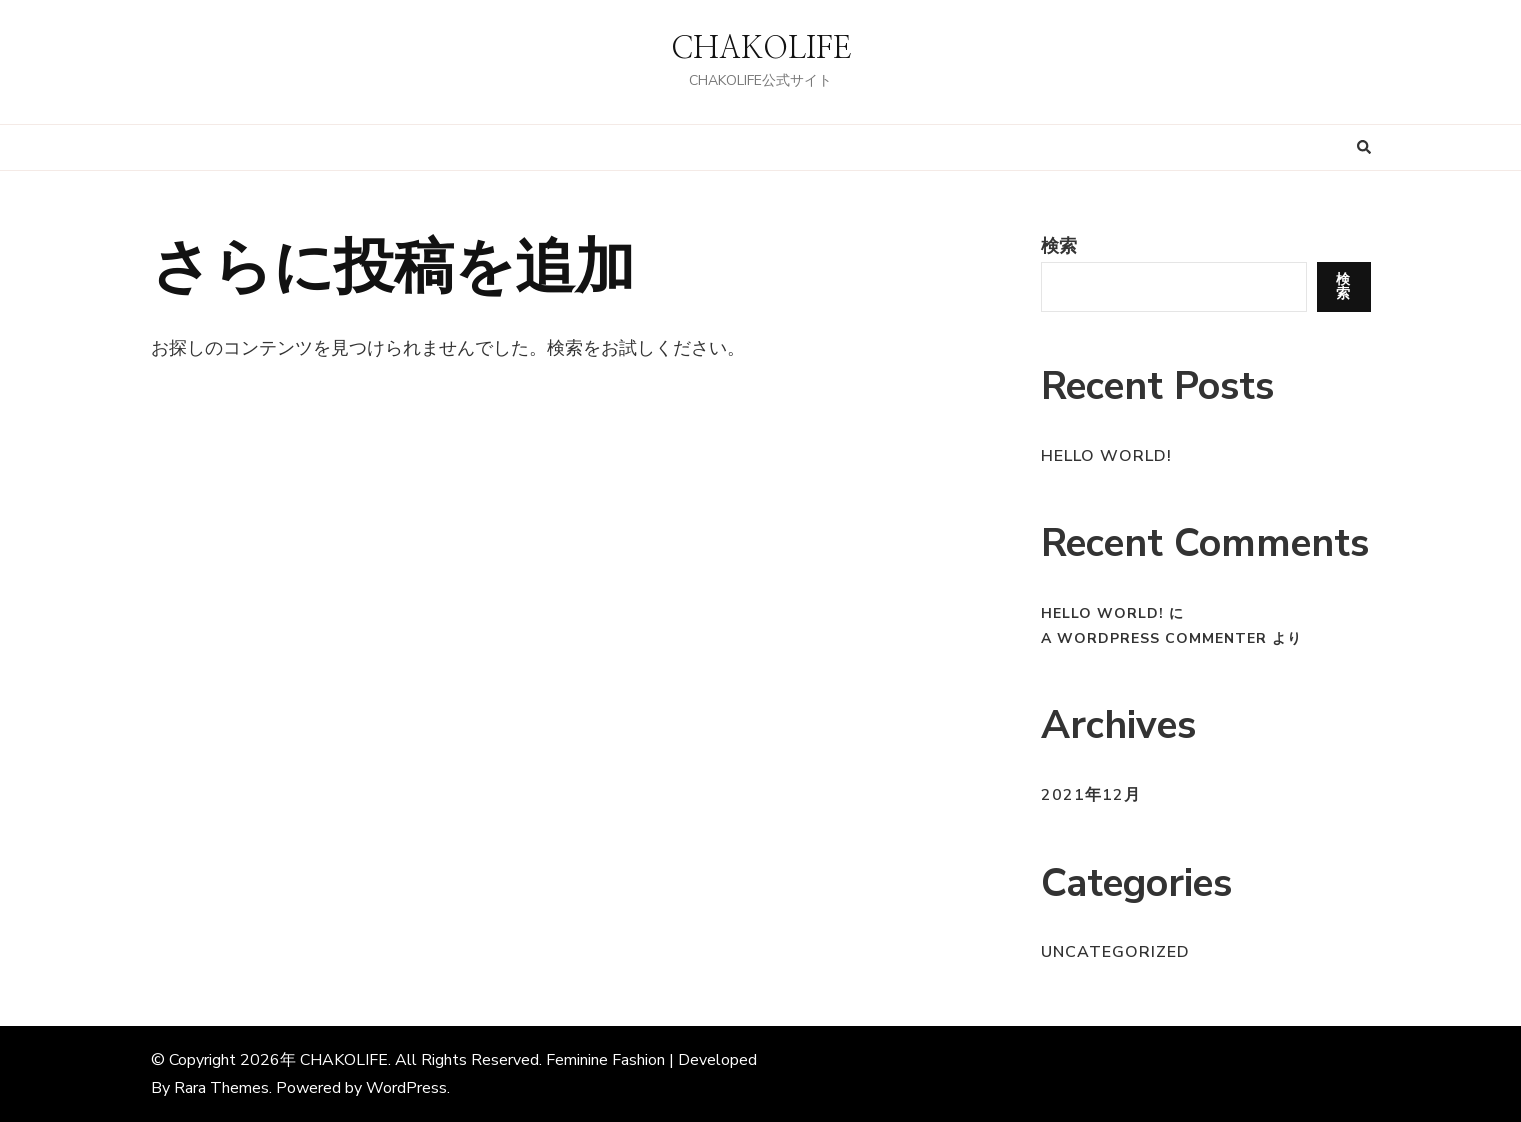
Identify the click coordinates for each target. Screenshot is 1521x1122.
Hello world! (1106, 456)
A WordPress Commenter (1154, 638)
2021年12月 (1091, 795)
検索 (1059, 246)
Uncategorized (1115, 952)
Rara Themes (221, 1088)
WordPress (406, 1088)
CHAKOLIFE (761, 49)
